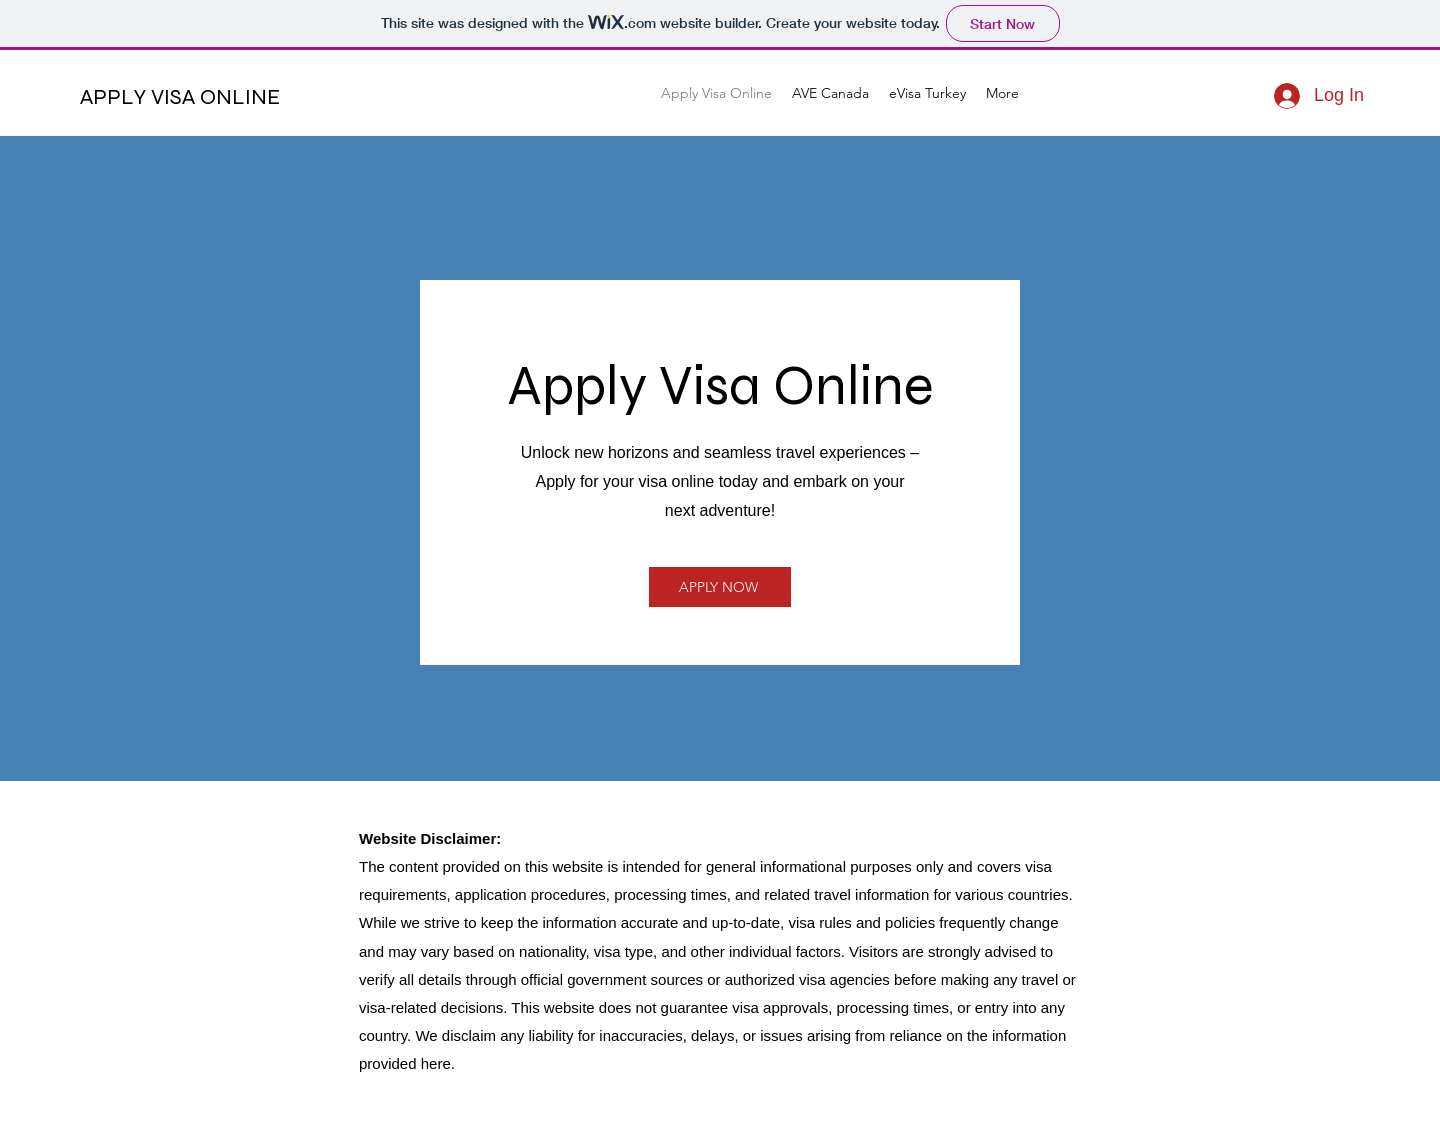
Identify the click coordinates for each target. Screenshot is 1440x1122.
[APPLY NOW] (720, 587)
